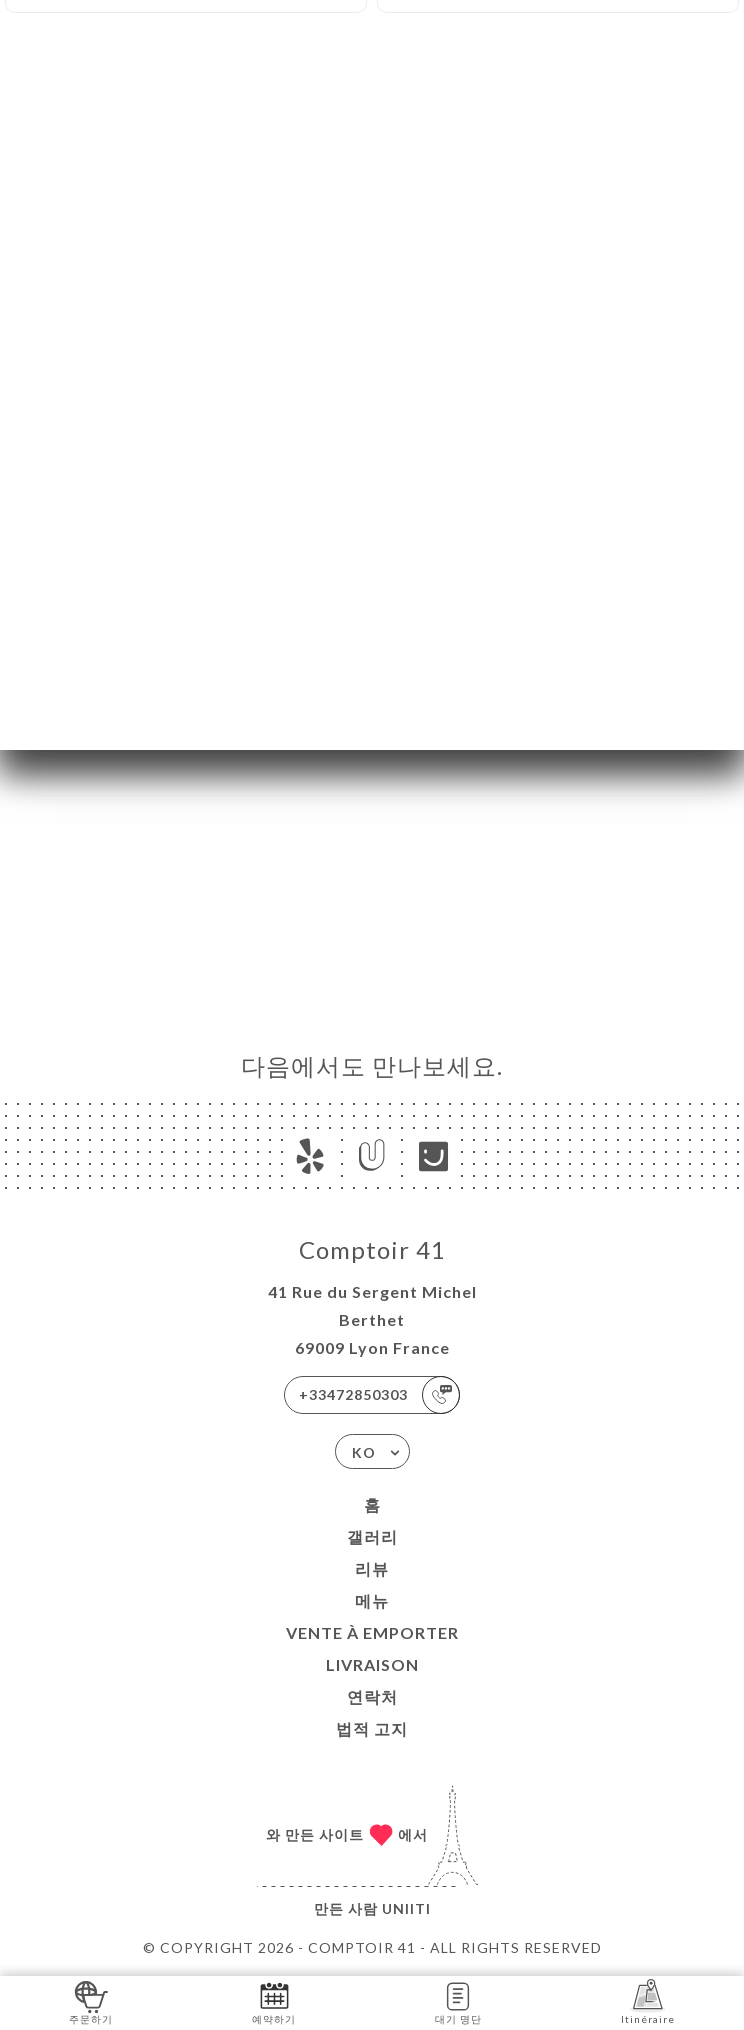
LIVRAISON (372, 1664)
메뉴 (372, 1600)
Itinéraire (648, 2001)
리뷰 (372, 1568)
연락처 (372, 1696)
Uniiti (406, 1908)
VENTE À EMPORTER (372, 1632)
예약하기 (274, 2001)
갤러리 (372, 1536)
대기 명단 (458, 2001)
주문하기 (91, 2001)
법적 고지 (372, 1728)
